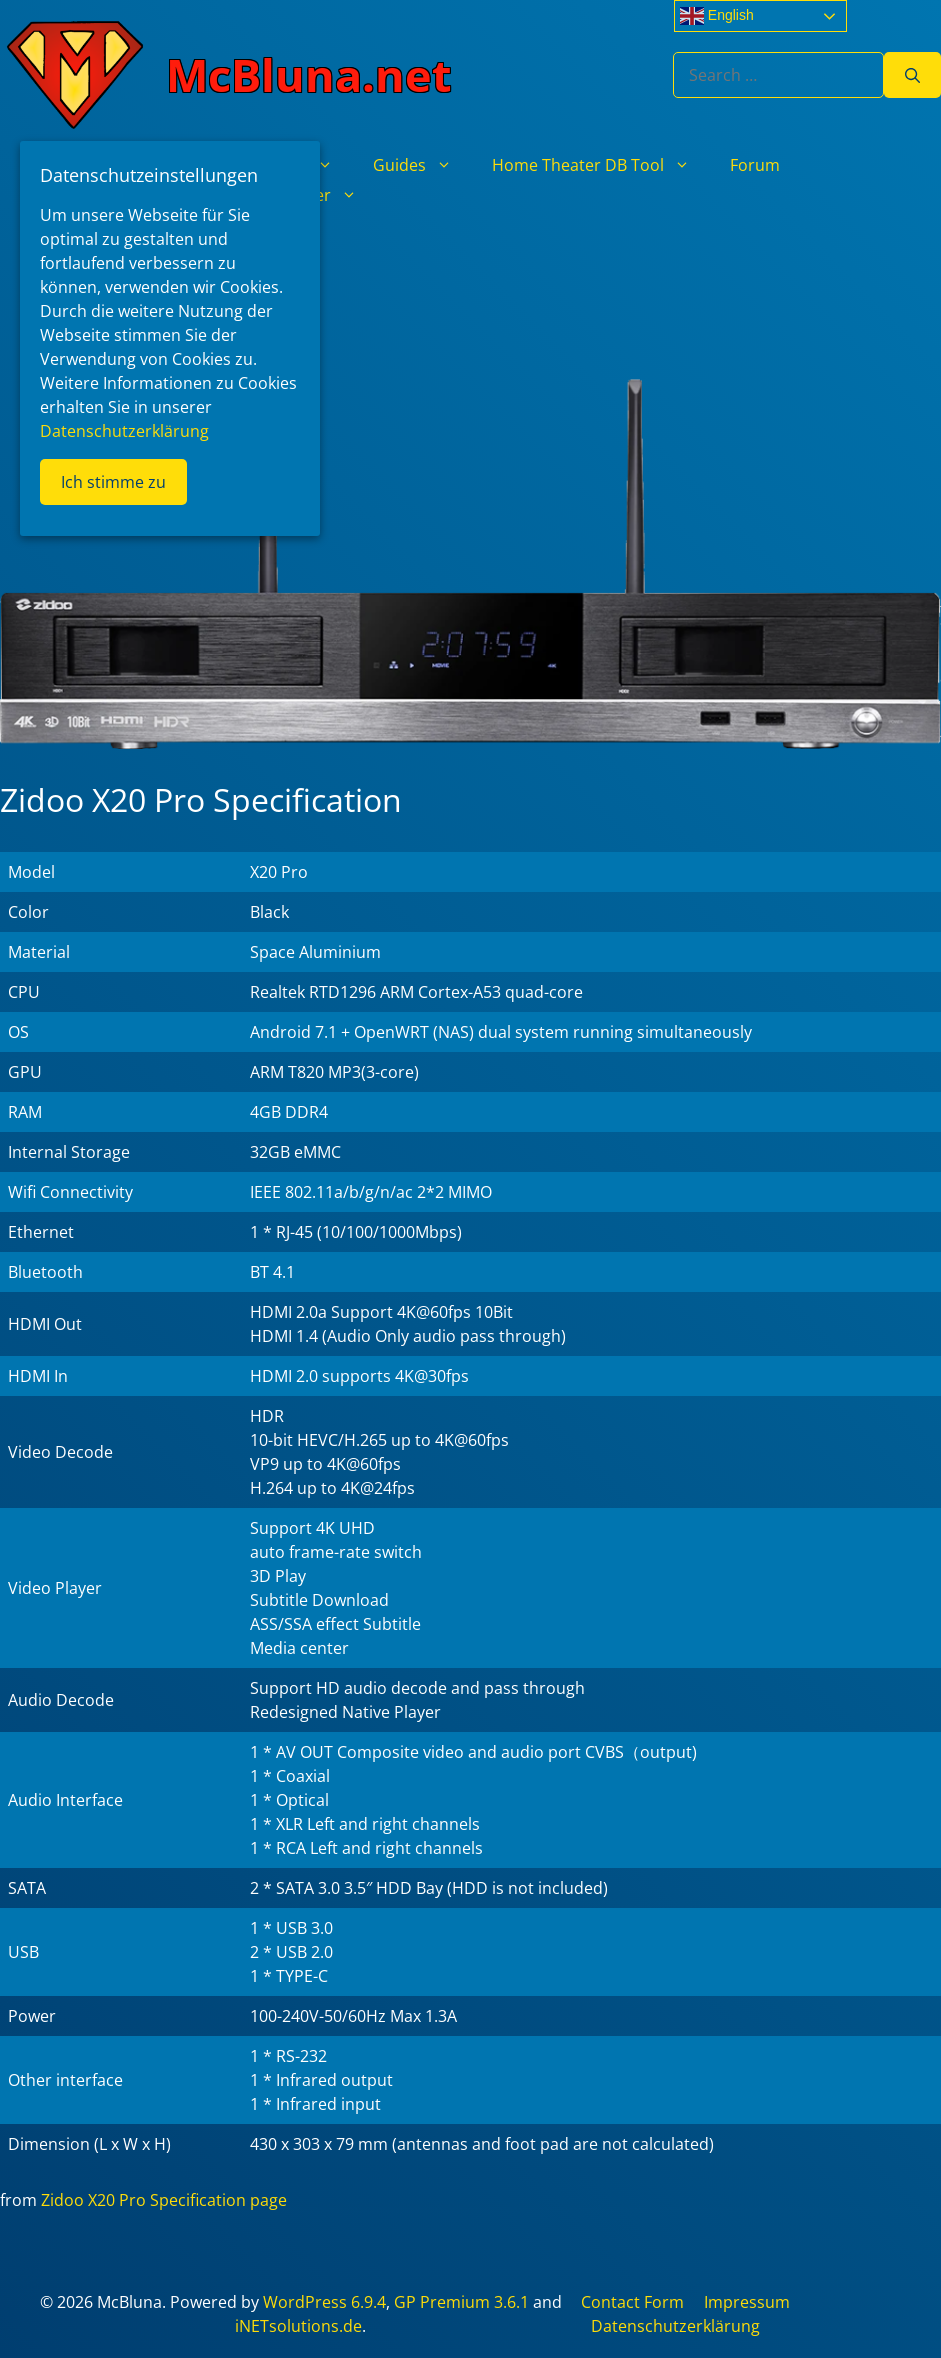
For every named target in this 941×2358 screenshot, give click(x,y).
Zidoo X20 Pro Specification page (164, 2200)
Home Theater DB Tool (601, 165)
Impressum (747, 2302)
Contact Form (632, 2302)
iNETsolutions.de (298, 2326)
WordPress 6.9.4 (324, 2302)
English (717, 16)
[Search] (912, 75)
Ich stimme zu (113, 482)
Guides (422, 165)
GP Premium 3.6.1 (461, 2302)
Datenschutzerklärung (675, 2326)
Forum (755, 165)
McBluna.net (309, 74)
